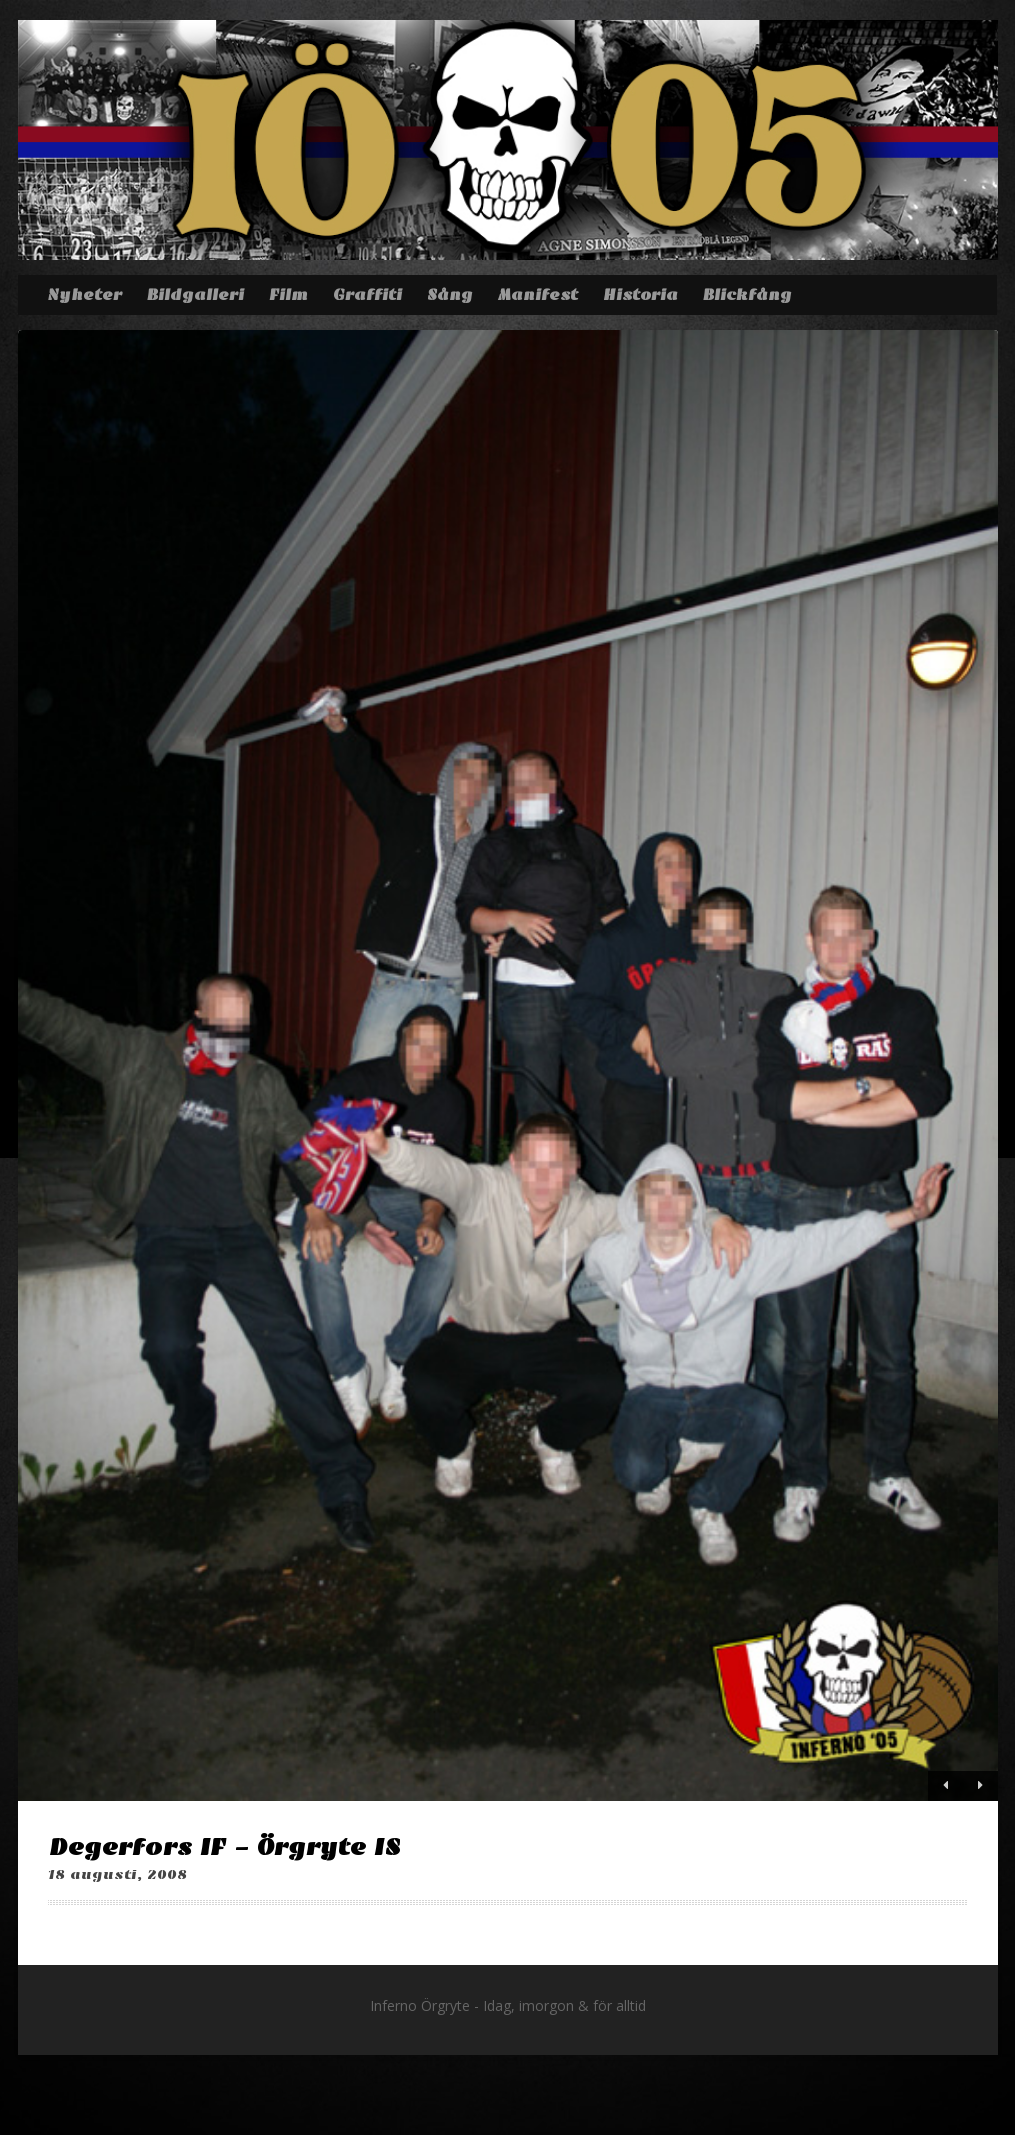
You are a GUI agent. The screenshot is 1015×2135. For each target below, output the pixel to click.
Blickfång (747, 295)
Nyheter (84, 295)
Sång (450, 295)
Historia (640, 295)
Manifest (538, 295)
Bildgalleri (195, 295)
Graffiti (367, 295)
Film (288, 295)
